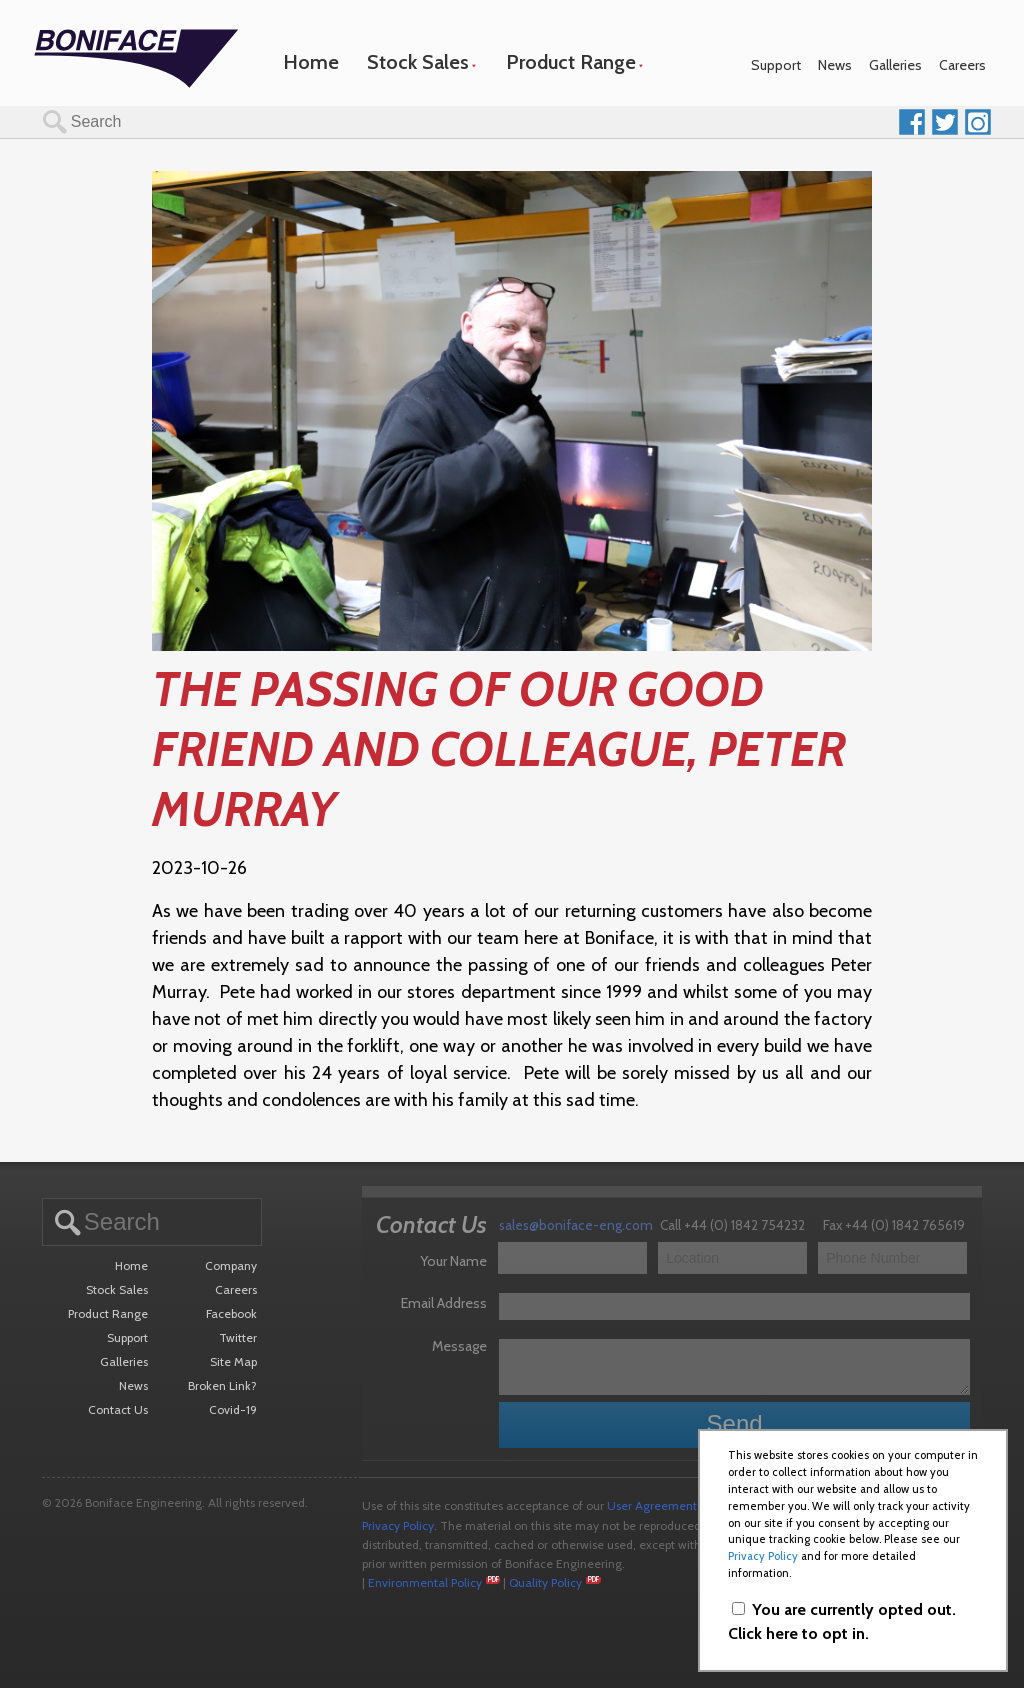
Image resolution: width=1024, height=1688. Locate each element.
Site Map (233, 1361)
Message (459, 1346)
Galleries (895, 65)
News (835, 65)
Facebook (231, 1313)
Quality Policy (545, 1582)
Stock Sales (418, 62)
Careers (962, 65)
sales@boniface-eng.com (576, 1225)
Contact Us (118, 1409)
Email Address (444, 1303)
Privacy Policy (398, 1525)
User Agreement (652, 1505)
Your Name (453, 1261)
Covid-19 (233, 1409)
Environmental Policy (425, 1582)
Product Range (571, 62)
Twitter (238, 1337)
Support (776, 65)
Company (231, 1265)
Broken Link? (222, 1385)
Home (311, 62)
